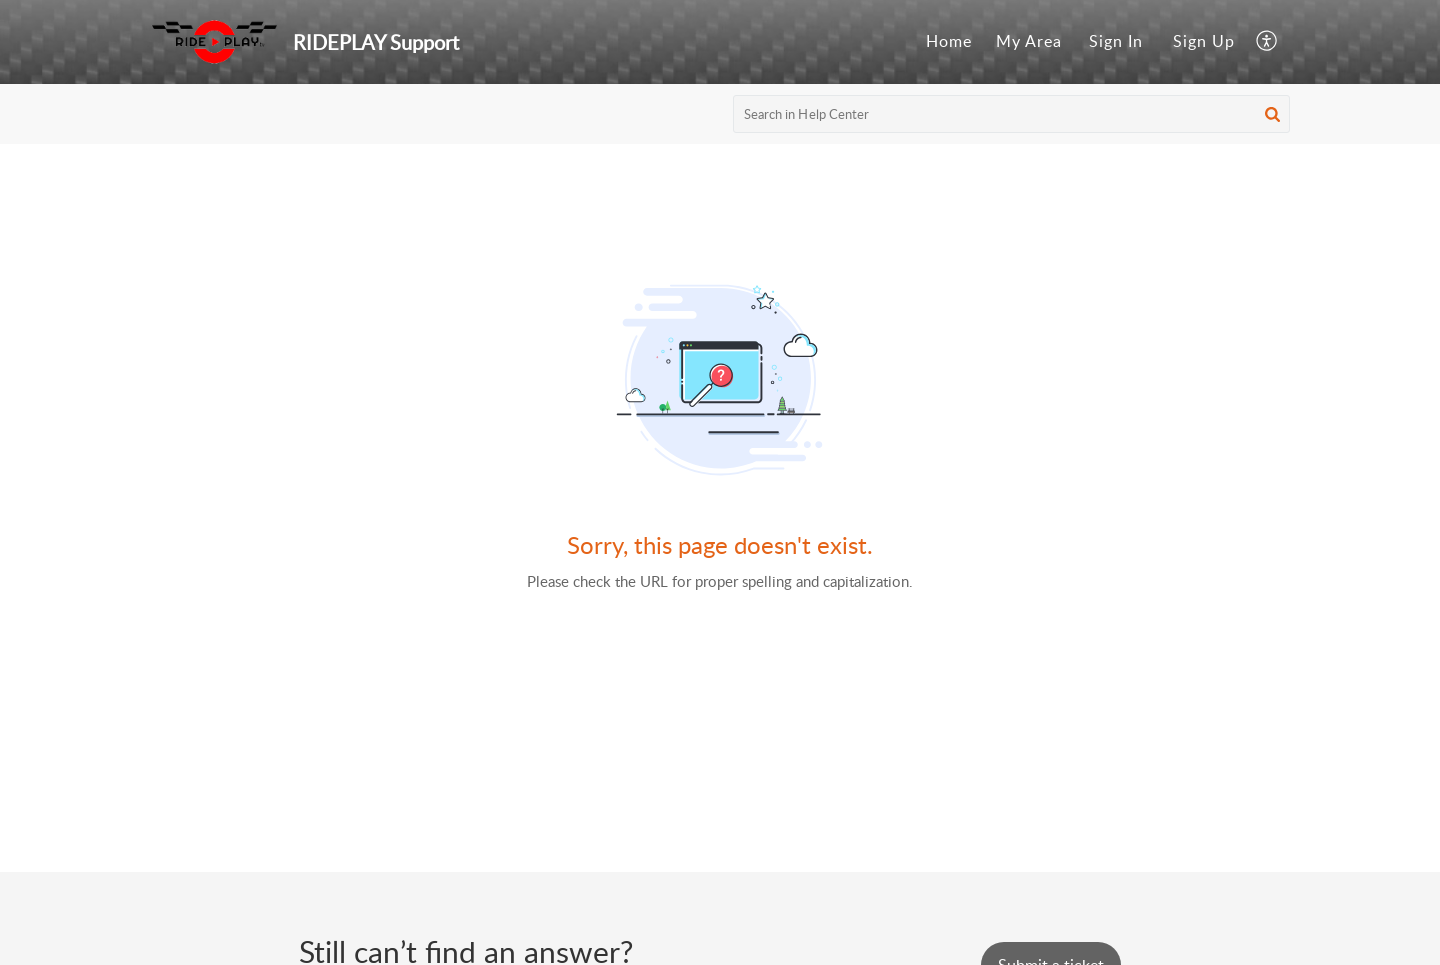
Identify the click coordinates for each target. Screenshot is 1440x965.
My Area (1029, 41)
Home (949, 41)
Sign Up (1204, 41)
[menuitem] (949, 42)
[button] (1267, 42)
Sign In (1116, 41)
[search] (1012, 114)
